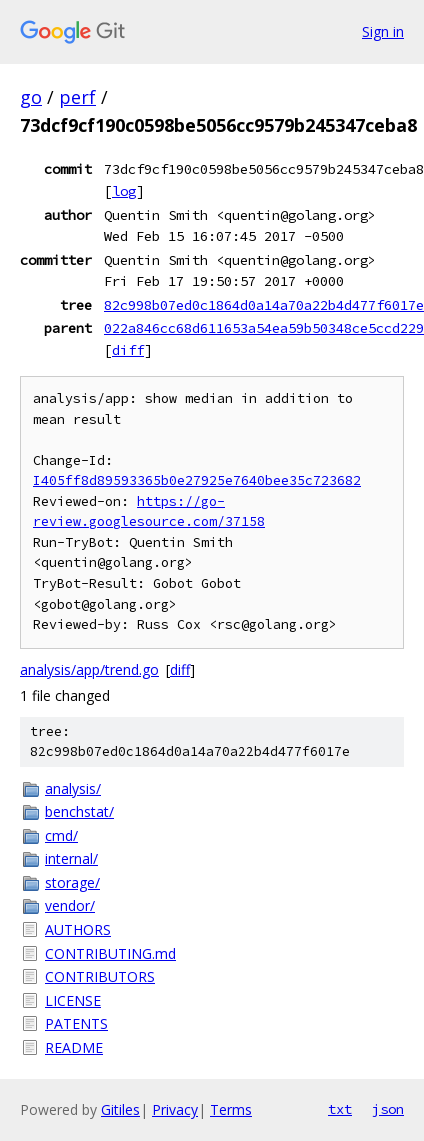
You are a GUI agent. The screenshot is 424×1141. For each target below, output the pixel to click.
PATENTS (76, 1023)
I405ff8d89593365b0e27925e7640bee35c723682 (197, 480)
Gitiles (120, 1109)
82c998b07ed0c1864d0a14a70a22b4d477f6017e (264, 305)
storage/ (72, 882)
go (31, 97)
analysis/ (73, 788)
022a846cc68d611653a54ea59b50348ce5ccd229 (264, 328)
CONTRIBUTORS (100, 976)
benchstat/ (79, 811)
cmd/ (61, 835)
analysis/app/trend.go (89, 669)
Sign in (383, 31)
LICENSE (73, 1000)
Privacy (175, 1109)
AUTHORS (78, 929)
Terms (231, 1109)
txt (340, 1109)
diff (128, 350)
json (388, 1109)
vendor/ (70, 905)
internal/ (71, 858)
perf (77, 97)
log (124, 191)
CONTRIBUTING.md (110, 953)
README (74, 1047)
